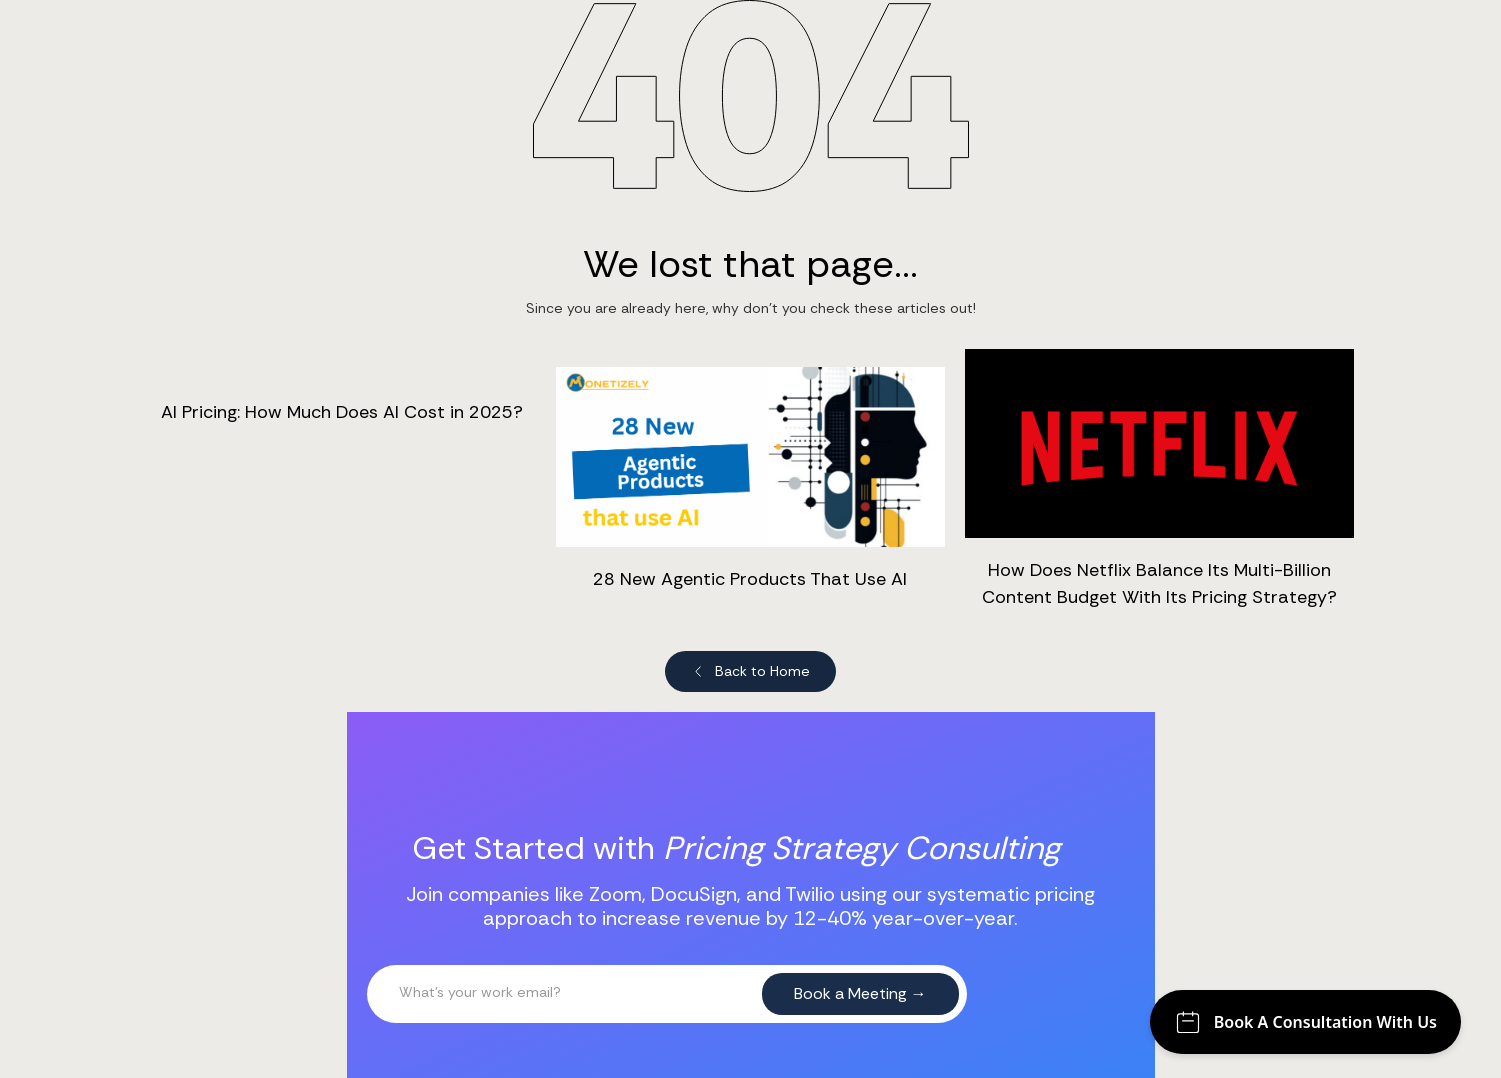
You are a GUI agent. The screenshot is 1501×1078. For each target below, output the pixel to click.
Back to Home (762, 671)
